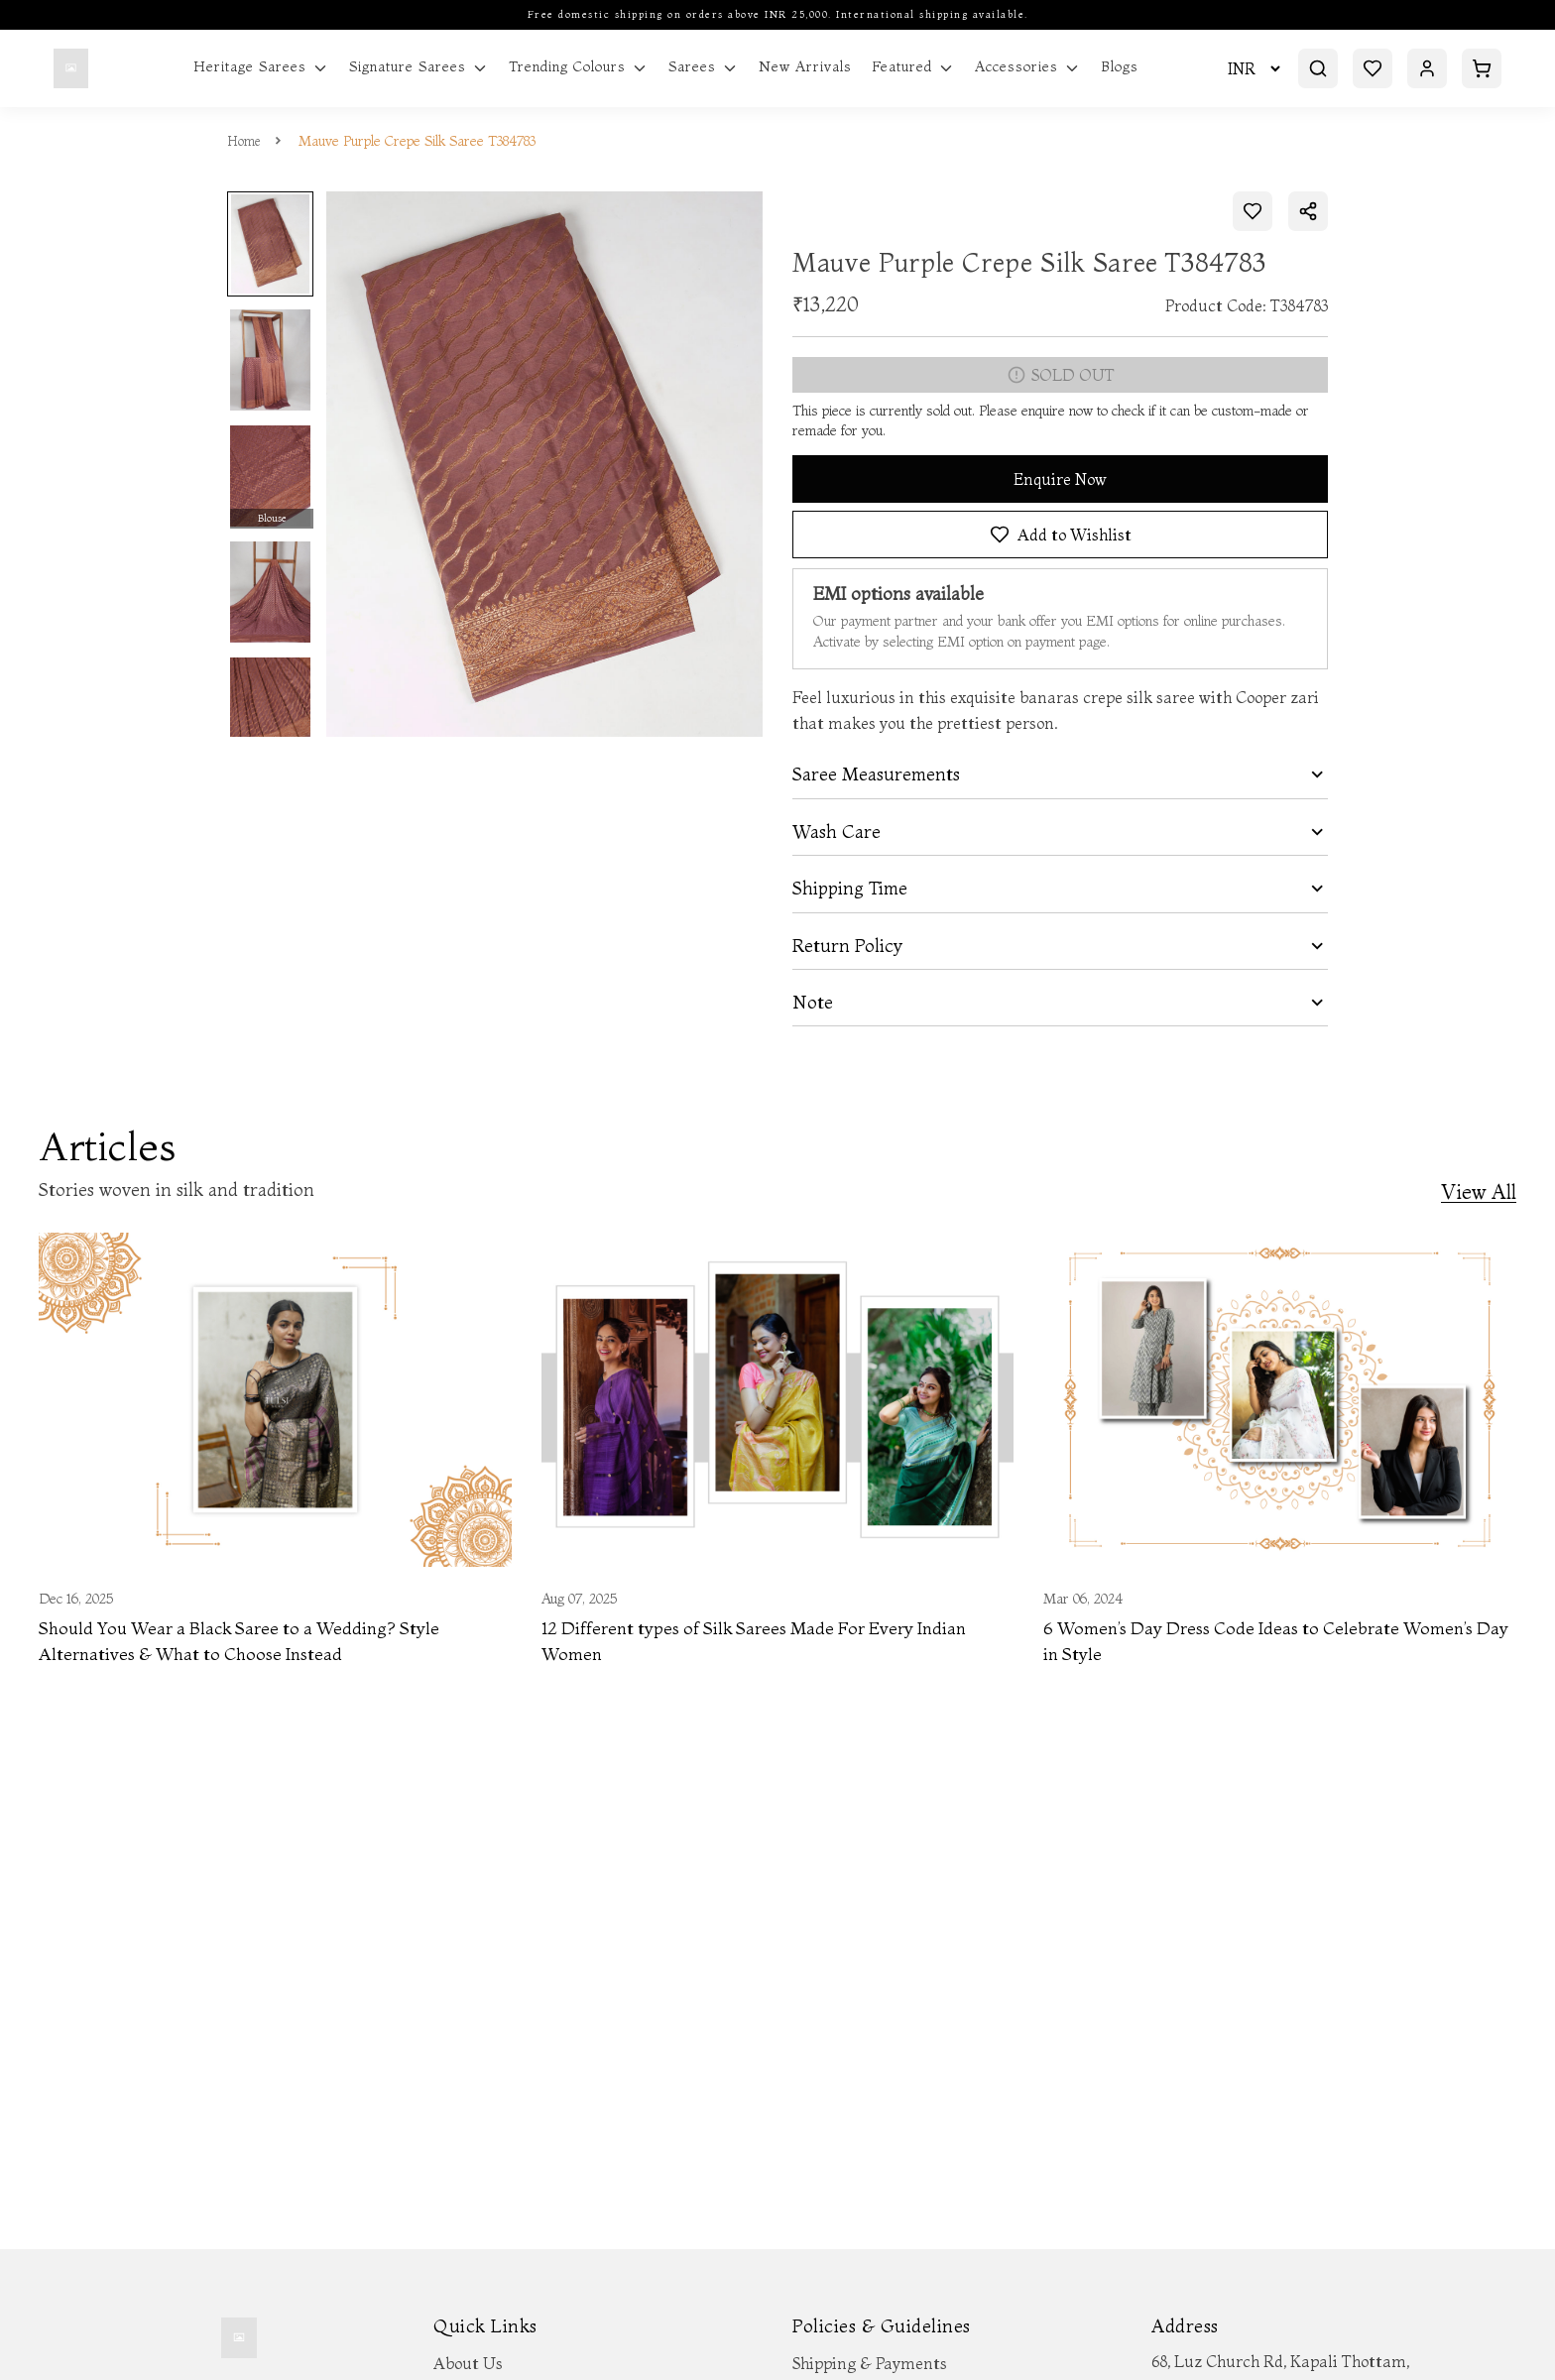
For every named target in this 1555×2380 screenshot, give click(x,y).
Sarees (703, 67)
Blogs (1119, 67)
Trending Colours (579, 67)
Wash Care (836, 832)
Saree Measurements (876, 774)
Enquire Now (1060, 479)
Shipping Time (849, 888)
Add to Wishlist (1061, 534)
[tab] (1060, 774)
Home (245, 141)
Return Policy (847, 946)
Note (812, 1003)
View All (1478, 1192)
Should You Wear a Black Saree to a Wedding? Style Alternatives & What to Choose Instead (249, 1643)
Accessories (1028, 67)
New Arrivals (805, 67)
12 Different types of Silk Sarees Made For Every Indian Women (762, 1643)
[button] (1060, 774)
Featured (913, 67)
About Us (468, 2363)
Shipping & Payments (869, 2363)
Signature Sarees (419, 67)
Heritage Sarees (261, 67)
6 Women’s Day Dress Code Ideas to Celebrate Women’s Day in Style (1266, 1643)
